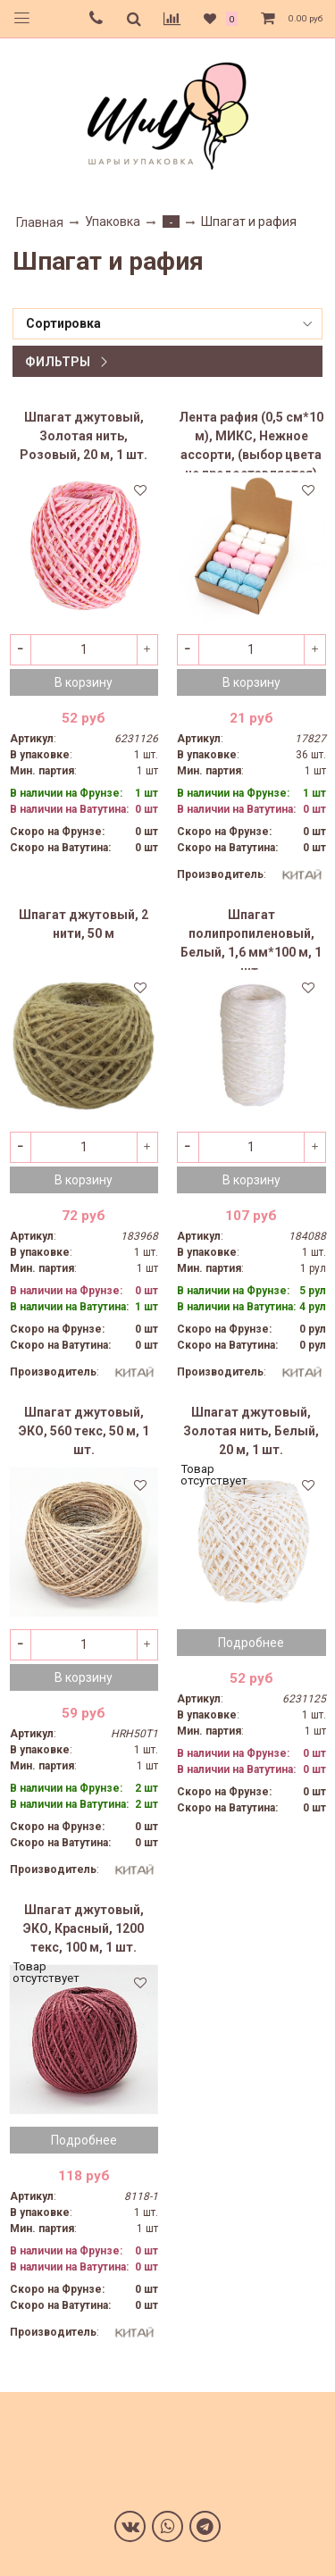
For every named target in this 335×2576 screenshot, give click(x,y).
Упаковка (112, 221)
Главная (39, 222)
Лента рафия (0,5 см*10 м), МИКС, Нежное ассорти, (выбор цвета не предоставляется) (251, 441)
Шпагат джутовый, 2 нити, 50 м (83, 924)
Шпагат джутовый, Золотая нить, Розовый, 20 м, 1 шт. (83, 436)
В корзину (83, 682)
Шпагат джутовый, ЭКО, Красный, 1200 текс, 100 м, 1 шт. (83, 1928)
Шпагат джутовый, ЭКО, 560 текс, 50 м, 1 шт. (84, 1431)
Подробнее (251, 1642)
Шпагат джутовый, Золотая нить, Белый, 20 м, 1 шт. (251, 1431)
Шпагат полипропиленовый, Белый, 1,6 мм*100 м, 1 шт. (251, 938)
